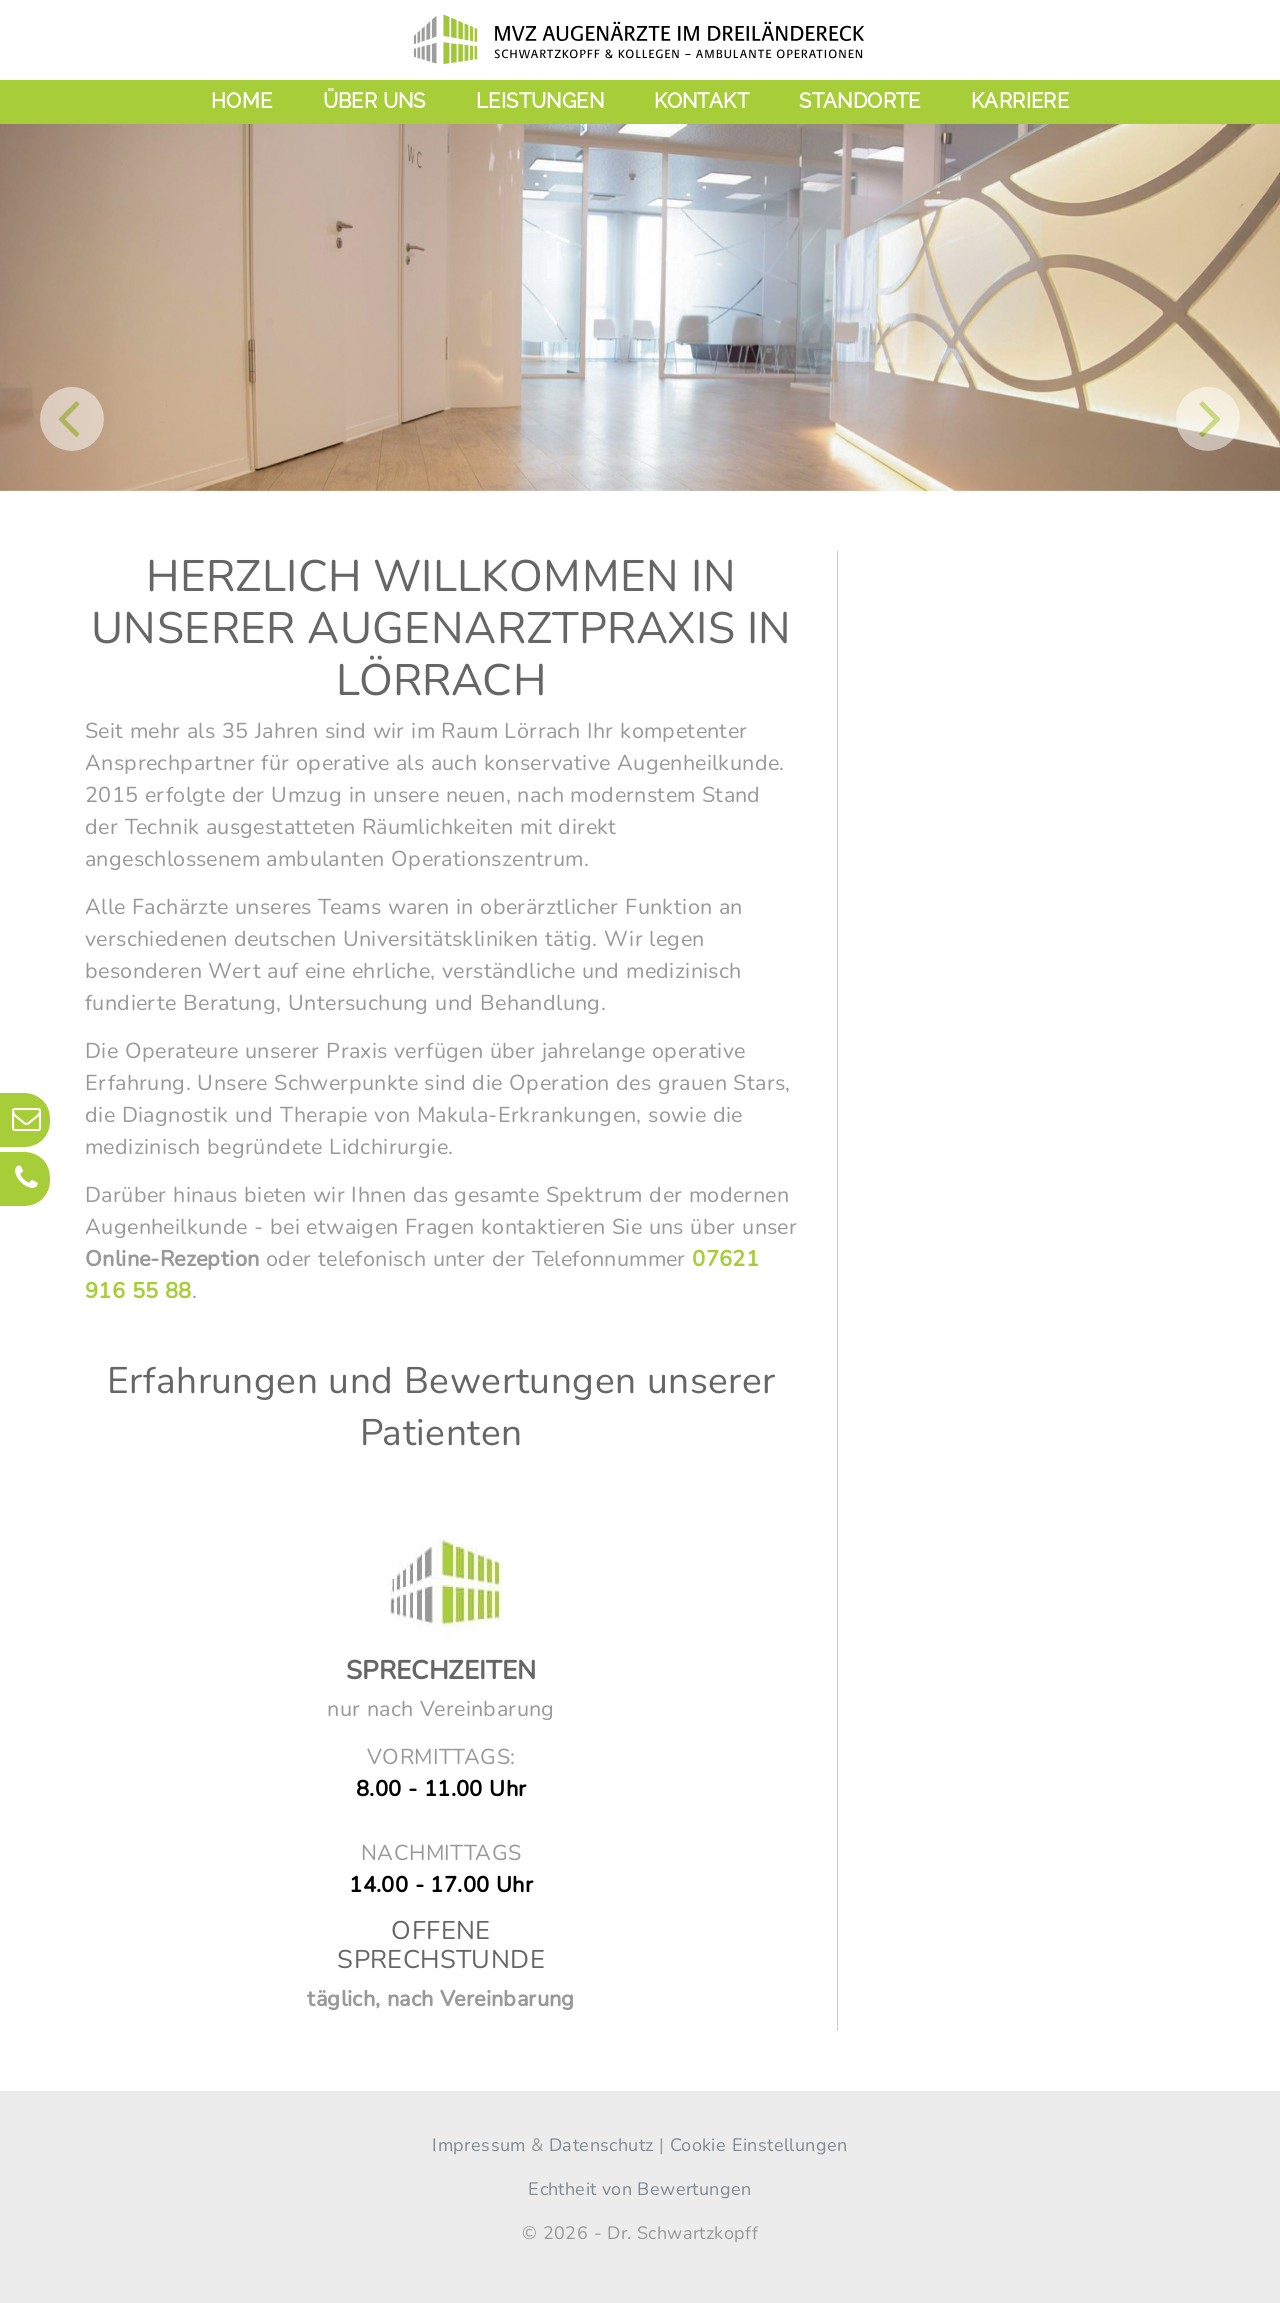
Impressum (479, 2145)
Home (242, 101)
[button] (72, 419)
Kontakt (701, 101)
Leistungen (540, 101)
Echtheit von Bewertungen (640, 2189)
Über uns (374, 101)
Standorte (860, 101)
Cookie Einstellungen (759, 2145)
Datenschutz (601, 2145)
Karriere (1020, 101)
